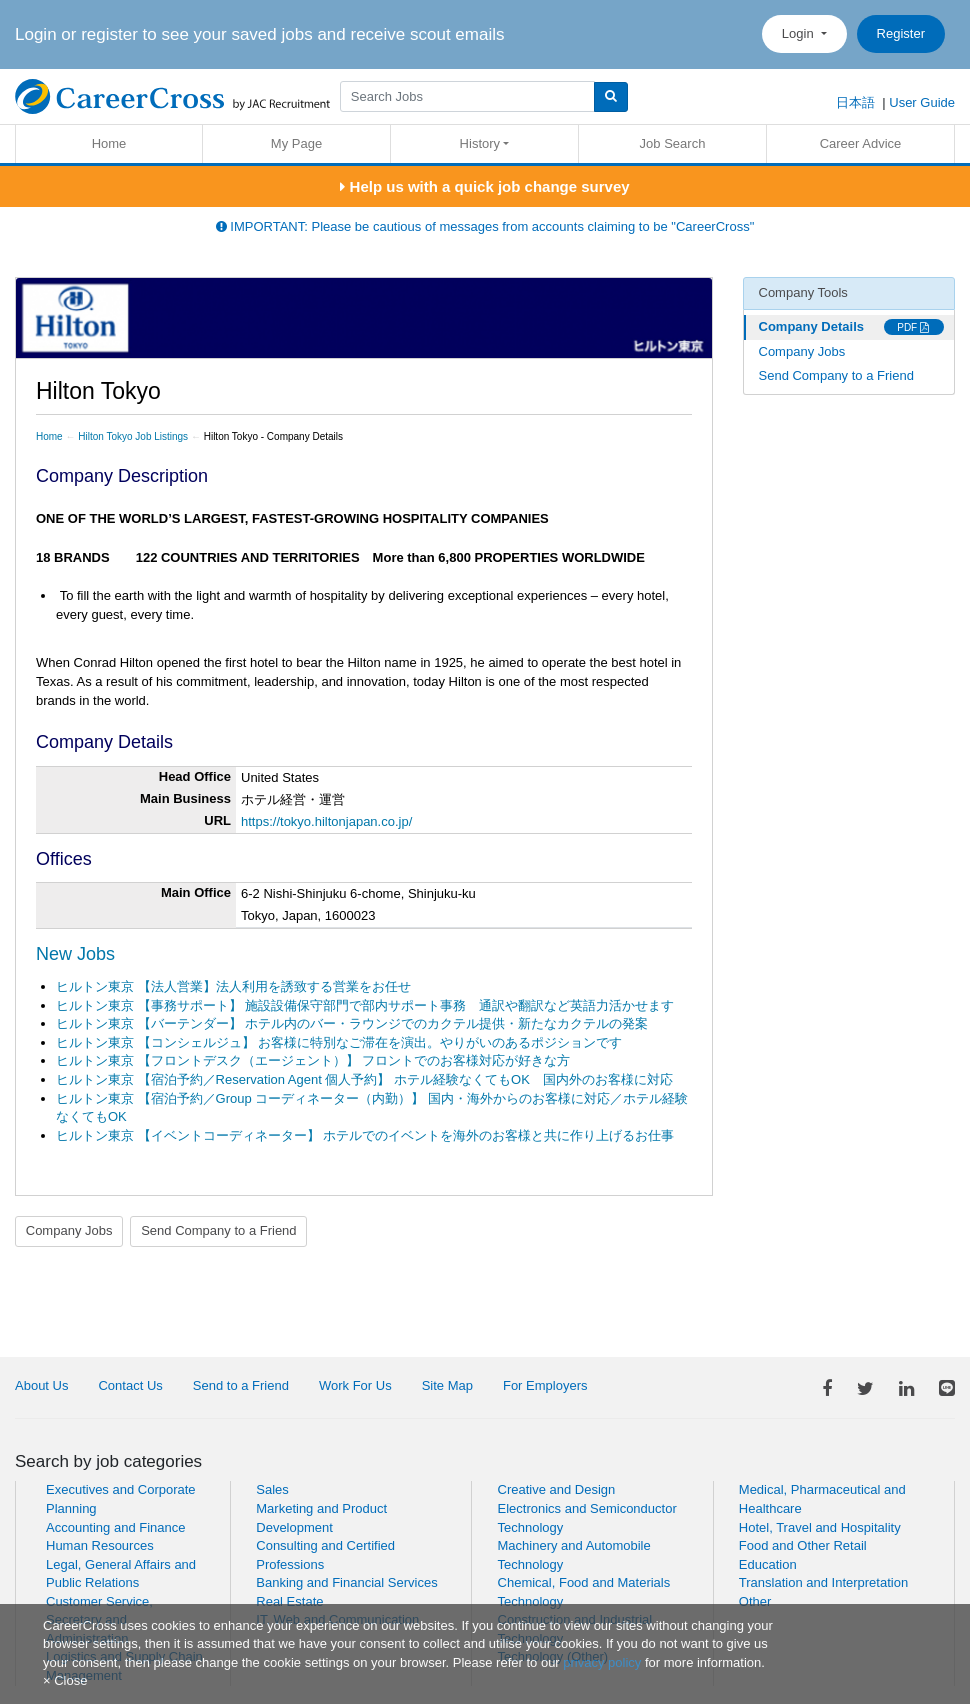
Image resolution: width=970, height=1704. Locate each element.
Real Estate (289, 1601)
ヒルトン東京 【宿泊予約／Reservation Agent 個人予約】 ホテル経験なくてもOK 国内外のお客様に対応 (364, 1079)
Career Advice (861, 143)
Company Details (811, 326)
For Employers (545, 1385)
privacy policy (602, 1662)
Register (901, 33)
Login (799, 33)
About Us (41, 1385)
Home (109, 143)
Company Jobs (69, 1230)
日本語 (855, 102)
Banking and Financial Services (346, 1582)
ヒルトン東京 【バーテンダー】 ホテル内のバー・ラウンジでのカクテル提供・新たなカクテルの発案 (352, 1023)
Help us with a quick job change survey (484, 186)
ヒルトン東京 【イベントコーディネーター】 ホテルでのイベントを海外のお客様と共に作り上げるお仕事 (365, 1135)
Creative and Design (557, 1489)
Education (768, 1564)
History (480, 143)
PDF (913, 327)
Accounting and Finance (115, 1527)
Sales (272, 1489)
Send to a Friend (241, 1385)
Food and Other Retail (803, 1545)
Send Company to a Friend (218, 1230)
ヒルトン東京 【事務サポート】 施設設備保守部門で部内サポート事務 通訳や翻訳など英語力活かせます (365, 1005)
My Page (296, 143)
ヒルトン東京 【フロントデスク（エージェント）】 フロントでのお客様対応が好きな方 (313, 1060)
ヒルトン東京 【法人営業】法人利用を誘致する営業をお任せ (233, 986)
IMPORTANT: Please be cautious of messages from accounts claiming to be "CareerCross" (485, 226)
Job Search (673, 143)
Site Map (447, 1385)
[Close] (65, 1680)
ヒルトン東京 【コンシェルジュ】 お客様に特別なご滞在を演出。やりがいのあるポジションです (339, 1042)
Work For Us (355, 1385)
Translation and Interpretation (823, 1582)
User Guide (922, 102)
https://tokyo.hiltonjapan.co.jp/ (326, 821)
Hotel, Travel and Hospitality (820, 1527)
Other (755, 1601)
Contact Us (130, 1385)
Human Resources (100, 1545)
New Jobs (75, 954)
